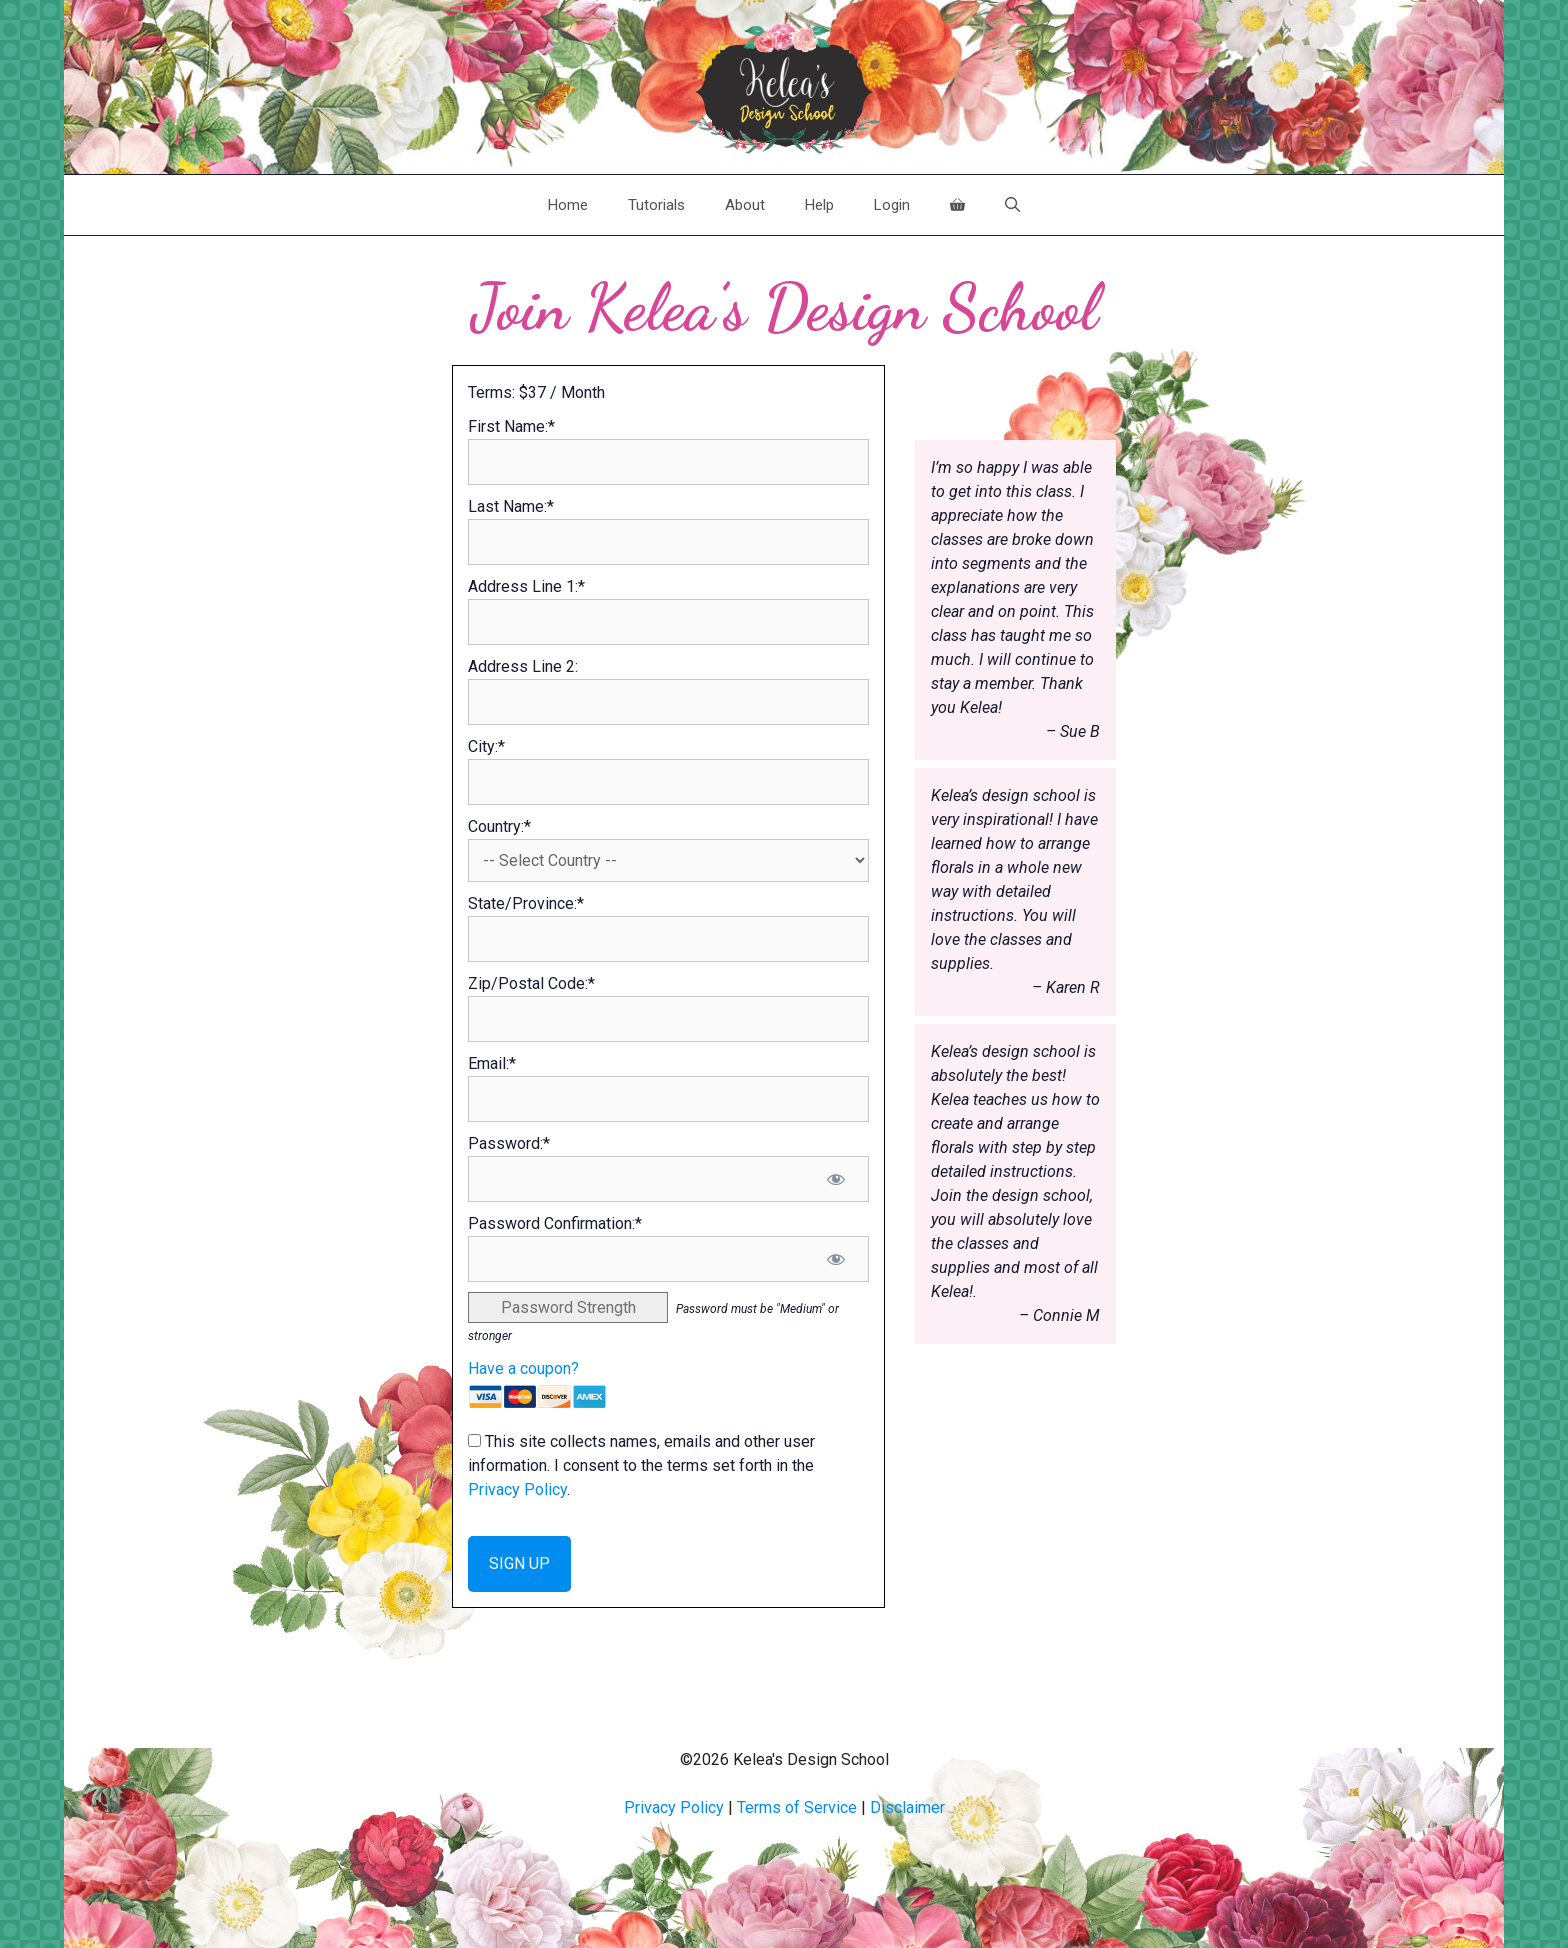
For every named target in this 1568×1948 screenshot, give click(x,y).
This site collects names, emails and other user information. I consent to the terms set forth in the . (641, 1465)
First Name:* (511, 426)
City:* (486, 746)
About (745, 205)
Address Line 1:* (526, 586)
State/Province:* (526, 903)
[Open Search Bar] (1012, 205)
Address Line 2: (523, 666)
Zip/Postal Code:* (531, 983)
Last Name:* (511, 506)
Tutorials (656, 205)
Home (568, 205)
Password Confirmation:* (555, 1223)
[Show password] (836, 1179)
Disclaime (905, 1807)
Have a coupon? (523, 1368)
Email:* (492, 1063)
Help (819, 205)
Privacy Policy (517, 1489)
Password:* (509, 1143)
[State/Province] (668, 939)
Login (892, 205)
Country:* (499, 826)
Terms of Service (797, 1807)
